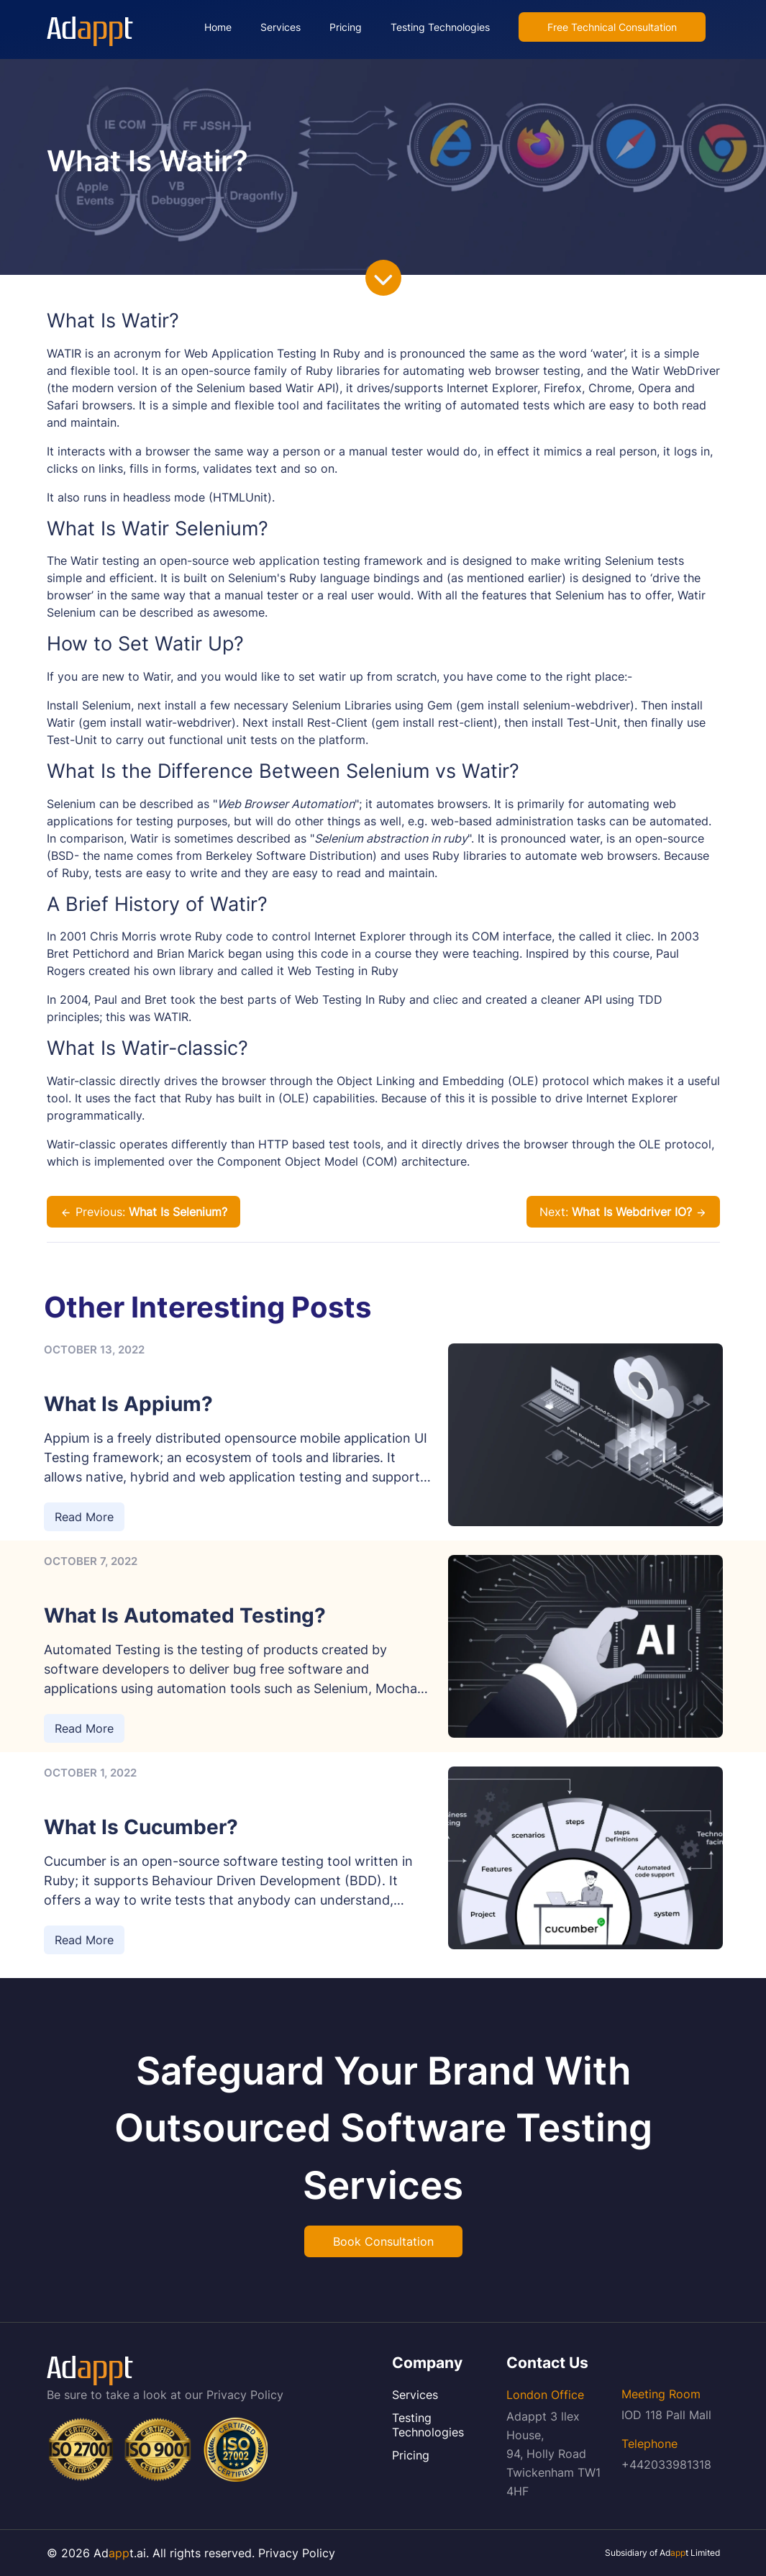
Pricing (345, 27)
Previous (143, 1212)
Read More (84, 1517)
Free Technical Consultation (612, 27)
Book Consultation (383, 2241)
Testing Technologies (440, 27)
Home (218, 27)
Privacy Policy (244, 2394)
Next (623, 1212)
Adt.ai (120, 2553)
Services (280, 27)
